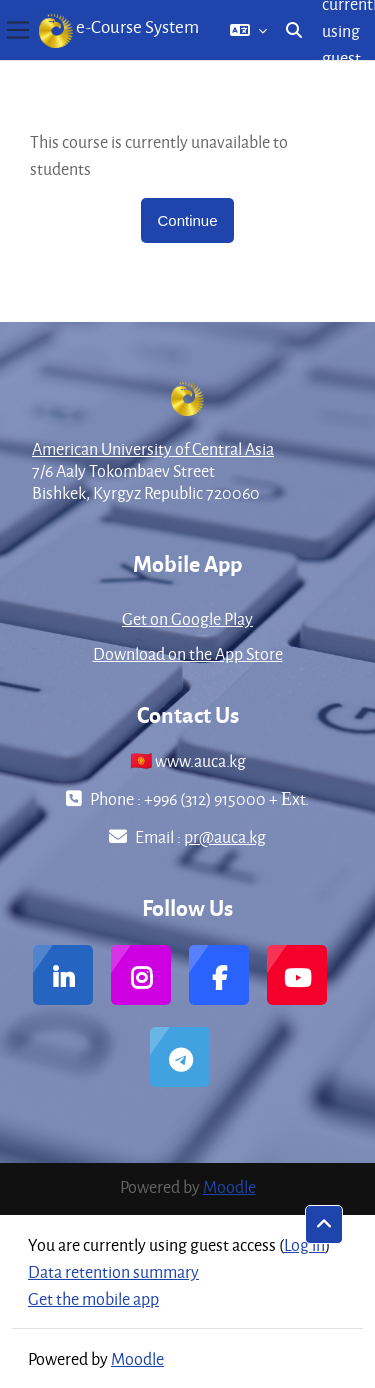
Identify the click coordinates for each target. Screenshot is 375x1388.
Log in (304, 1244)
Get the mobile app (93, 1298)
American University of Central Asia (153, 448)
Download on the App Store (188, 653)
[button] (248, 30)
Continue (187, 220)
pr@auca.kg (225, 836)
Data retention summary (113, 1271)
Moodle (229, 1186)
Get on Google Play (187, 618)
